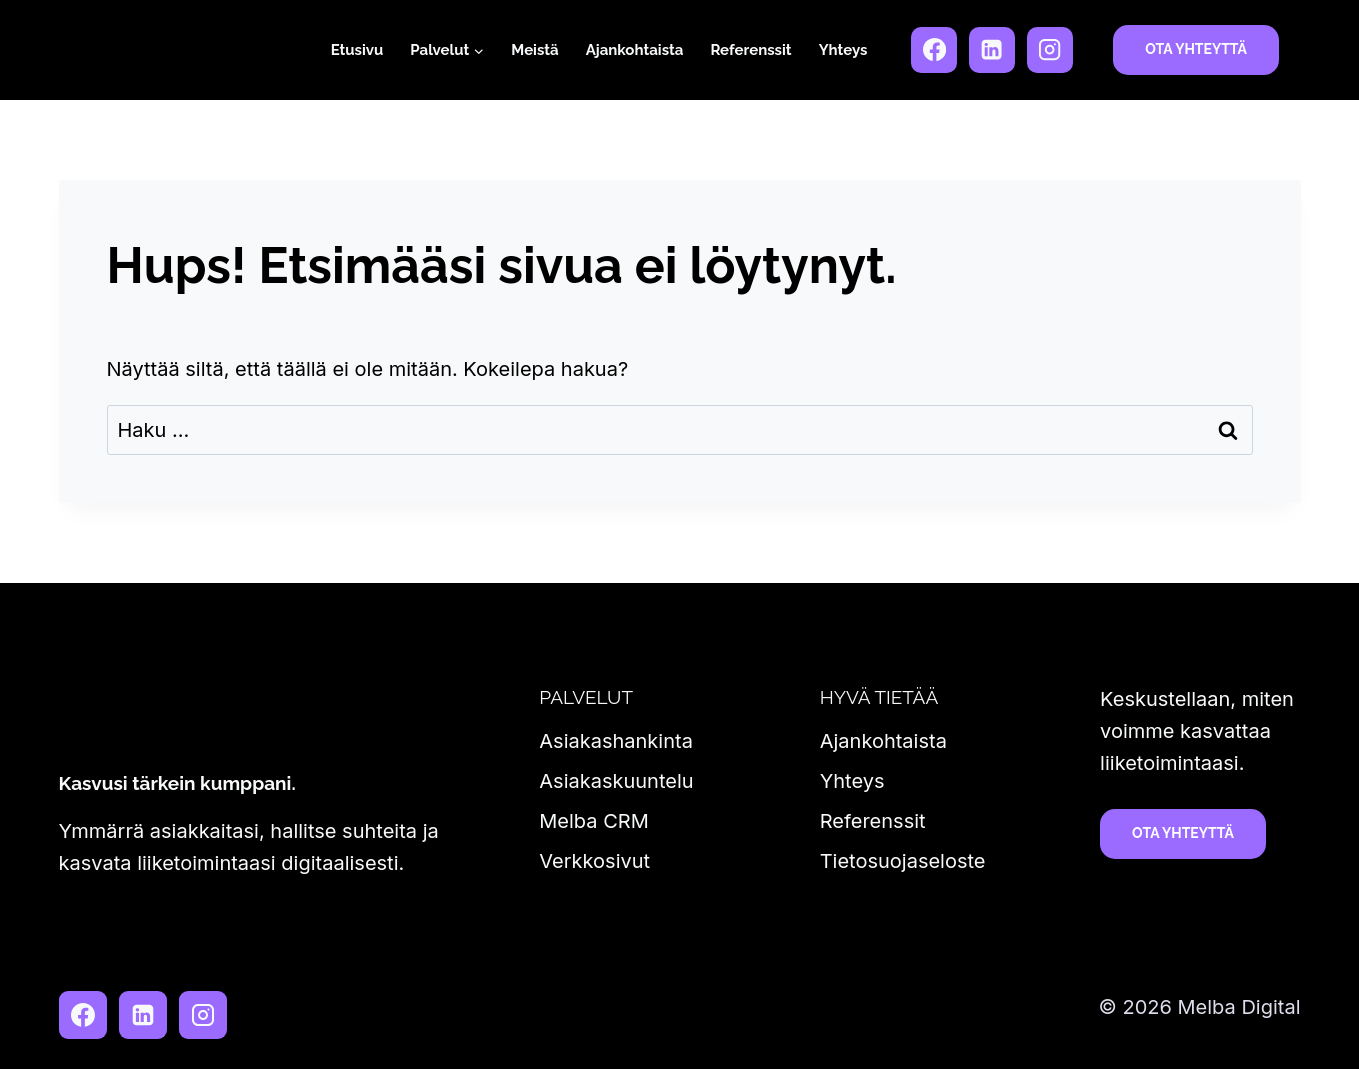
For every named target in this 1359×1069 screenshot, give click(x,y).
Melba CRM (593, 821)
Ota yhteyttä (1196, 49)
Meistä (534, 50)
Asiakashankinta (616, 741)
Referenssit (750, 50)
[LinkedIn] (992, 50)
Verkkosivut (594, 861)
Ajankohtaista (635, 50)
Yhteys (843, 50)
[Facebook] (934, 50)
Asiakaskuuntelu (616, 781)
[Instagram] (1050, 50)
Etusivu (357, 50)
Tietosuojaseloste (903, 861)
